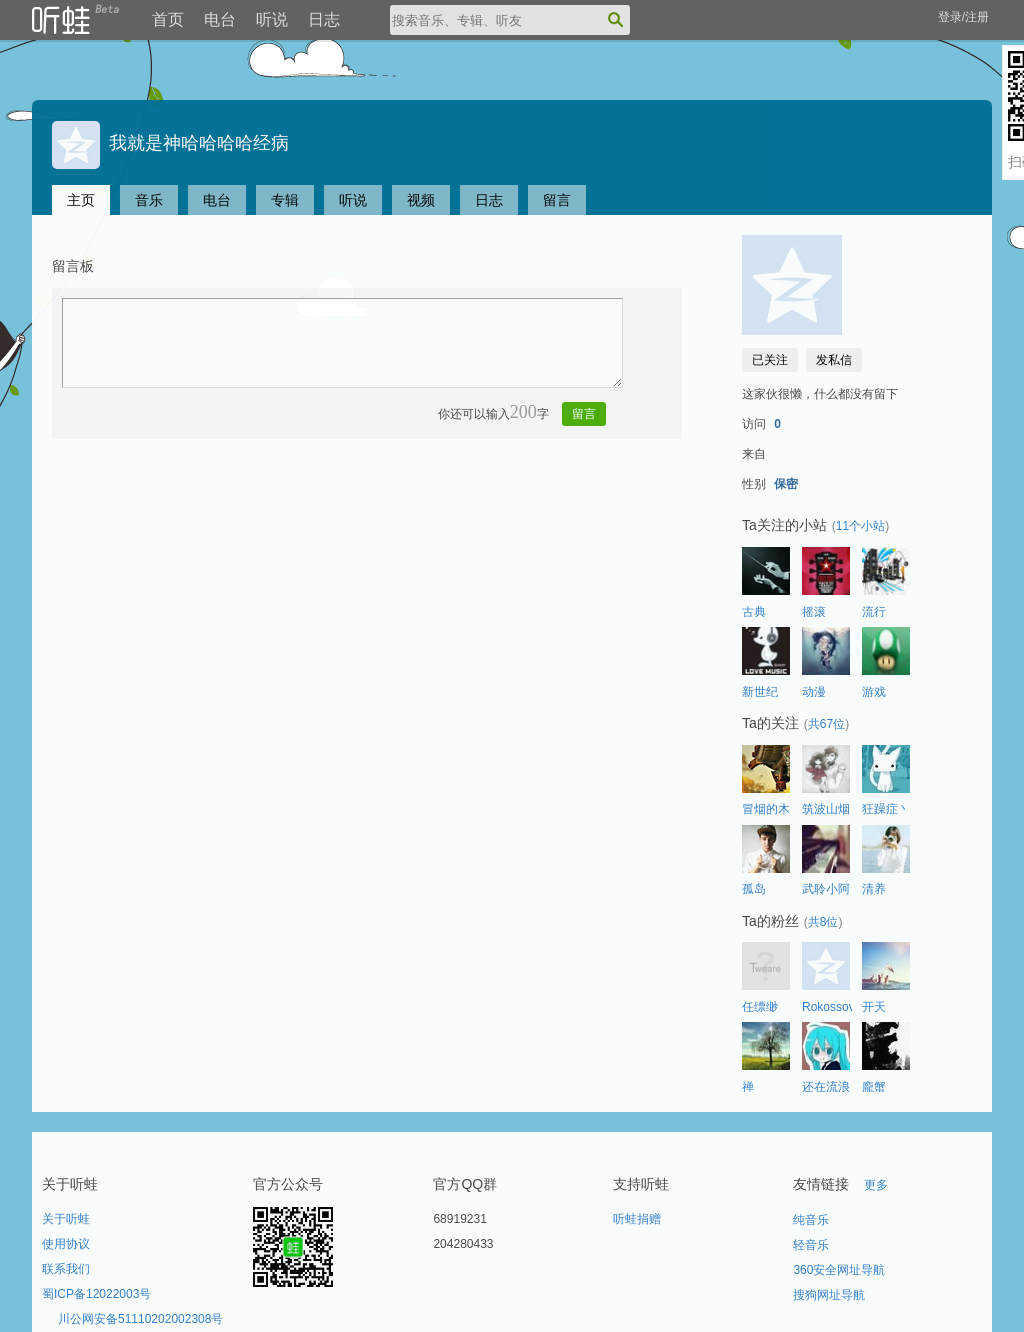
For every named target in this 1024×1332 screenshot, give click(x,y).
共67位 (826, 724)
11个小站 (860, 526)
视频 (421, 200)
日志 (324, 19)
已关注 (770, 360)
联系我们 (66, 1269)
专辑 (285, 200)
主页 (81, 200)
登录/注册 (963, 17)
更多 (876, 1185)
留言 (557, 200)
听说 (272, 19)
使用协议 (66, 1244)
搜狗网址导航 (829, 1295)
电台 (220, 19)
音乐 (149, 200)
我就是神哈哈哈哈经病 (170, 143)
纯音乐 (811, 1220)
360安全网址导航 (839, 1270)
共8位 (823, 922)
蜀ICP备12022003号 (96, 1294)
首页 (168, 19)
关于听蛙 (66, 1219)
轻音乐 (811, 1245)
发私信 (834, 360)
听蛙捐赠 (637, 1219)
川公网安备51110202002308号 (140, 1319)
